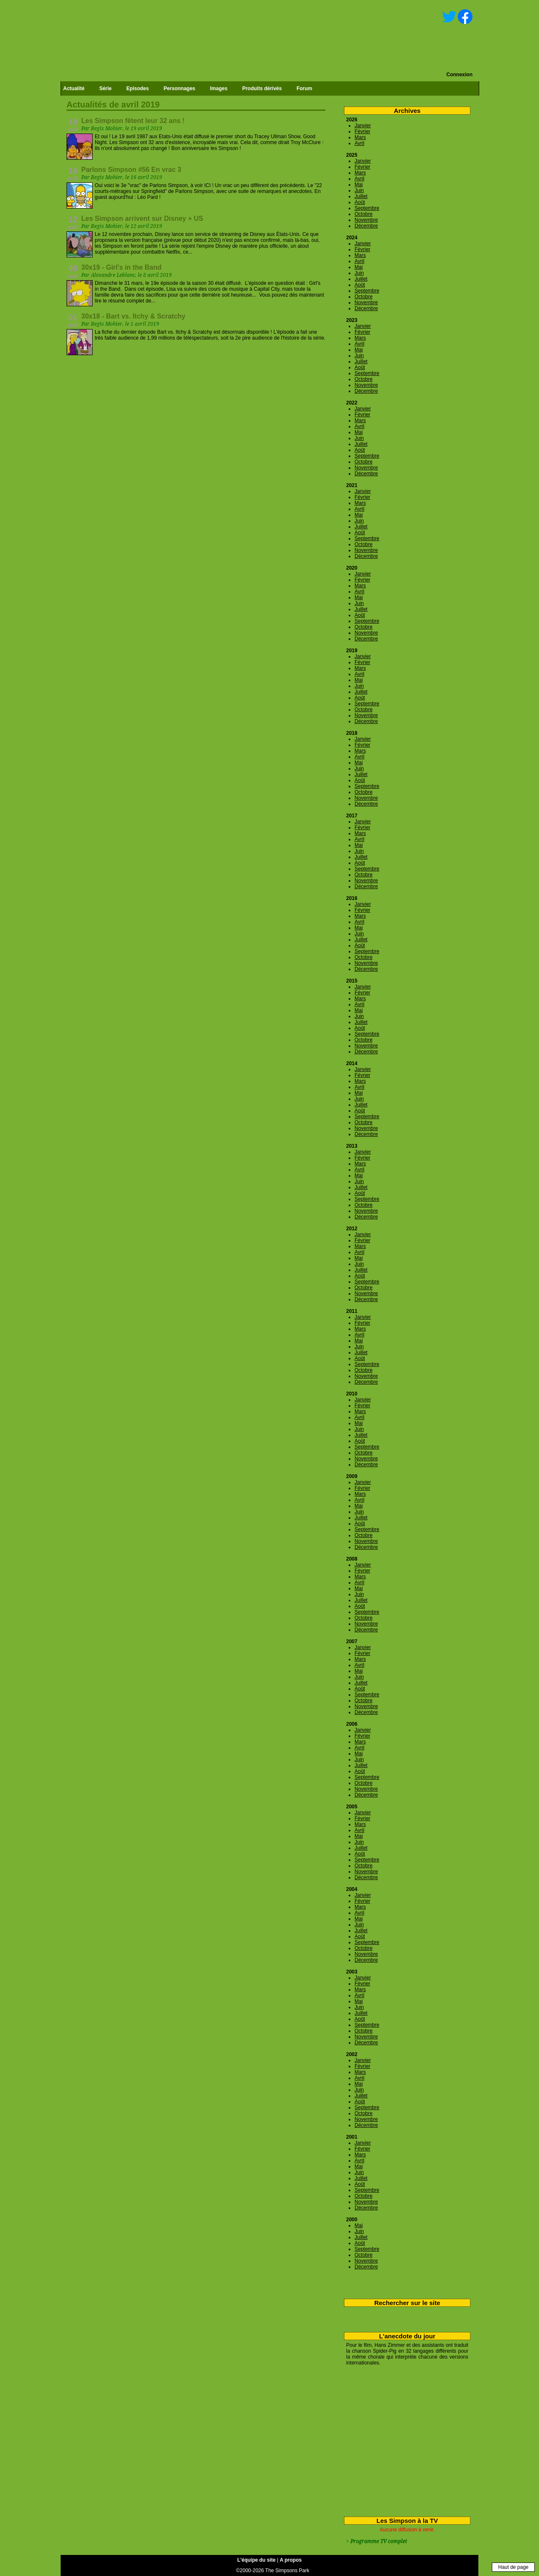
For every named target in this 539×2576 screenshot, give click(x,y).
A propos (291, 2560)
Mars (360, 137)
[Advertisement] (404, 2439)
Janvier (363, 126)
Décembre (366, 226)
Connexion (459, 75)
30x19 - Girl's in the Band (121, 267)
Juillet (361, 196)
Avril (359, 143)
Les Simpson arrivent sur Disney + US (142, 218)
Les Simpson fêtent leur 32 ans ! (132, 120)
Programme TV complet (378, 2541)
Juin (359, 190)
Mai (359, 184)
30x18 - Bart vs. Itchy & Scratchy (133, 316)
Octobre (364, 214)
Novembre (366, 220)
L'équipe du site (256, 2560)
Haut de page (513, 2567)
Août (360, 202)
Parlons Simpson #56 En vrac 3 (131, 169)
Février (362, 131)
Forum (304, 88)
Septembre (367, 208)
